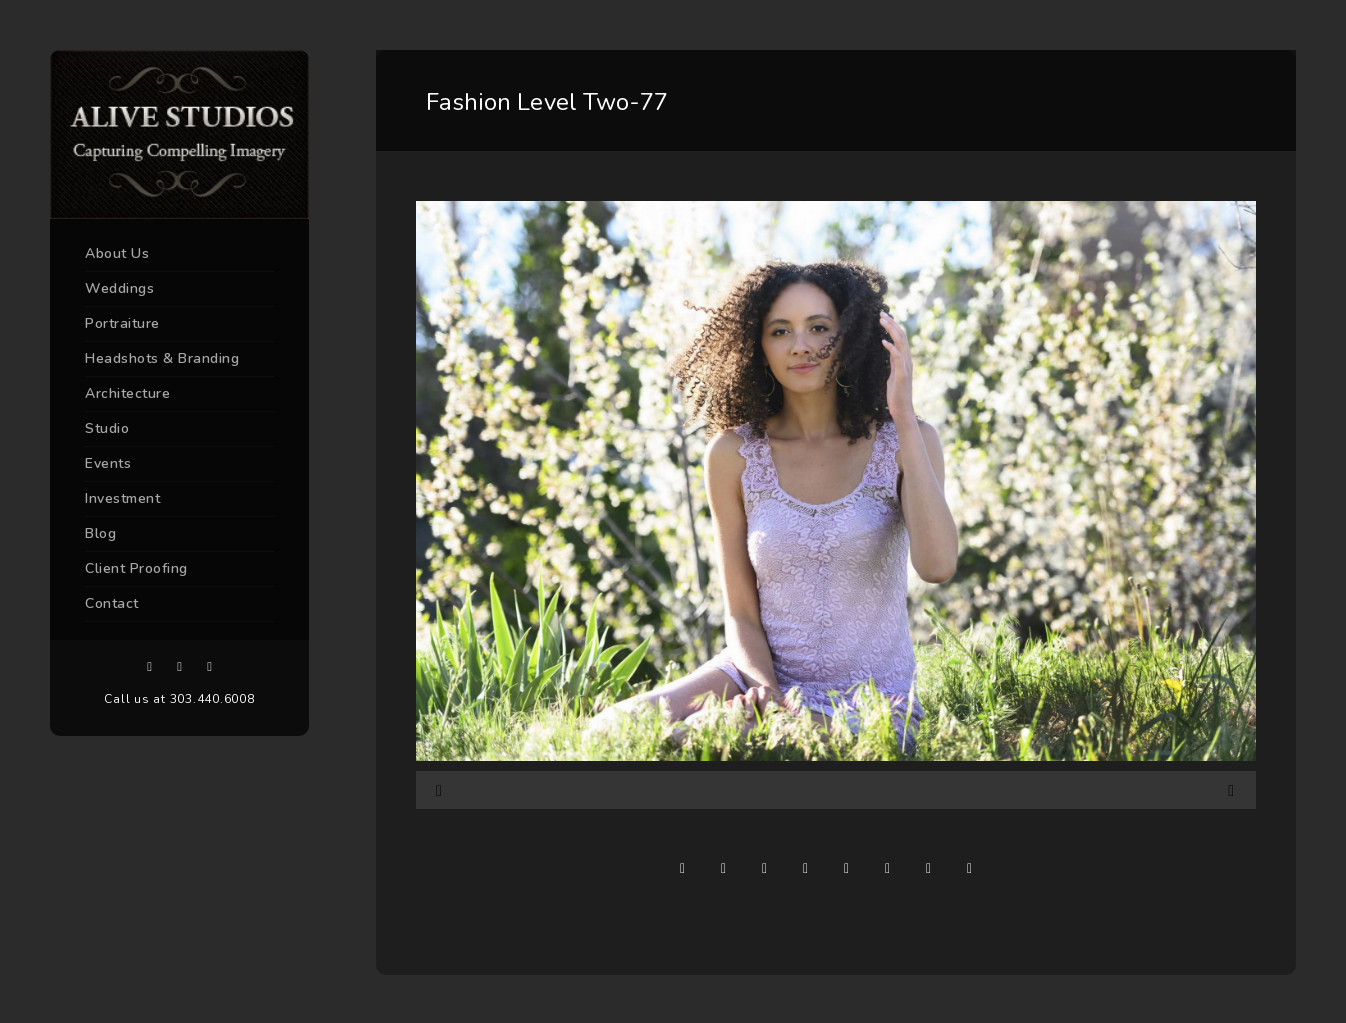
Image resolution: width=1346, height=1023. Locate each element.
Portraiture (122, 323)
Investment (122, 498)
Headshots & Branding (162, 358)
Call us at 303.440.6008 (179, 699)
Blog (100, 533)
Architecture (127, 393)
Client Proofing (136, 568)
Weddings (119, 288)
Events (108, 463)
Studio (107, 428)
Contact (112, 603)
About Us (117, 253)
